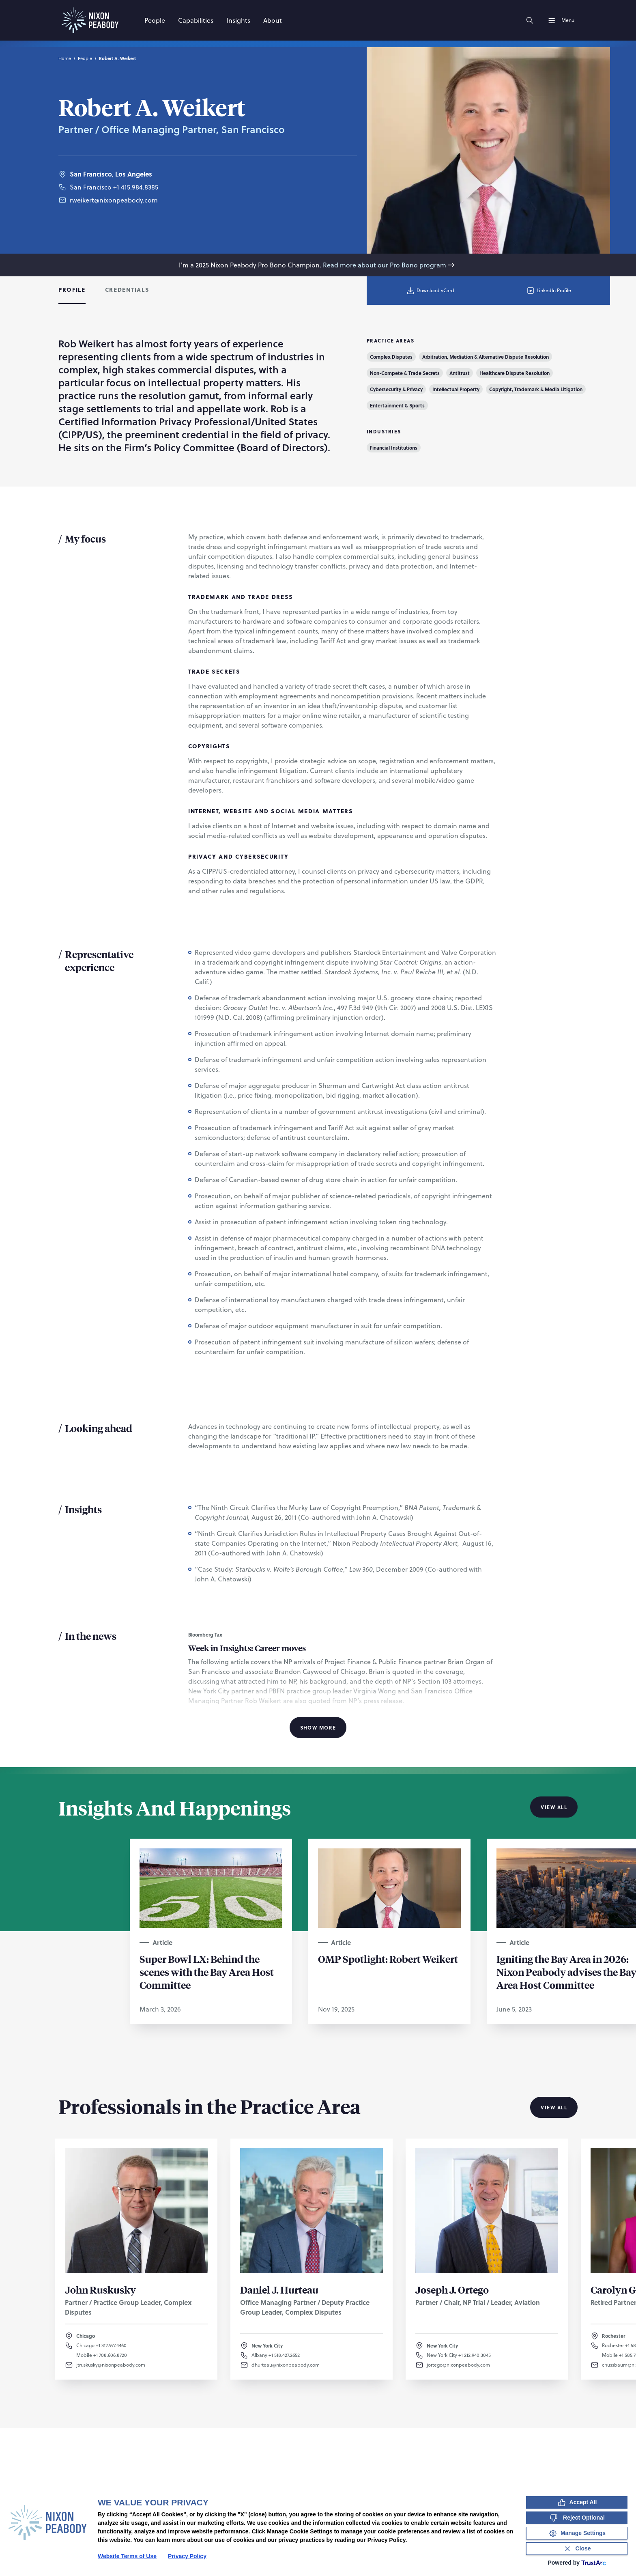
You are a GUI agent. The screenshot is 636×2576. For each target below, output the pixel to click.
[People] (155, 20)
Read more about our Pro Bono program (389, 265)
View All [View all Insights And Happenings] (554, 1807)
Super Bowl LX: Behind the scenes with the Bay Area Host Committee (207, 1971)
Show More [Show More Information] (318, 1727)
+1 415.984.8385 (135, 194)
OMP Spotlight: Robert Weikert (388, 1958)
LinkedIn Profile (548, 290)
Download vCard (430, 290)
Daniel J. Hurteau (279, 2289)
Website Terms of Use (127, 2556)
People (85, 58)
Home (64, 58)
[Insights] (238, 20)
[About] (272, 20)
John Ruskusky (100, 2289)
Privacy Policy (187, 2556)
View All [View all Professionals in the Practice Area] (554, 2107)
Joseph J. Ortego (452, 2289)
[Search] (529, 20)
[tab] (72, 290)
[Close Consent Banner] (576, 2548)
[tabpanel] (318, 1036)
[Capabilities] (196, 20)
